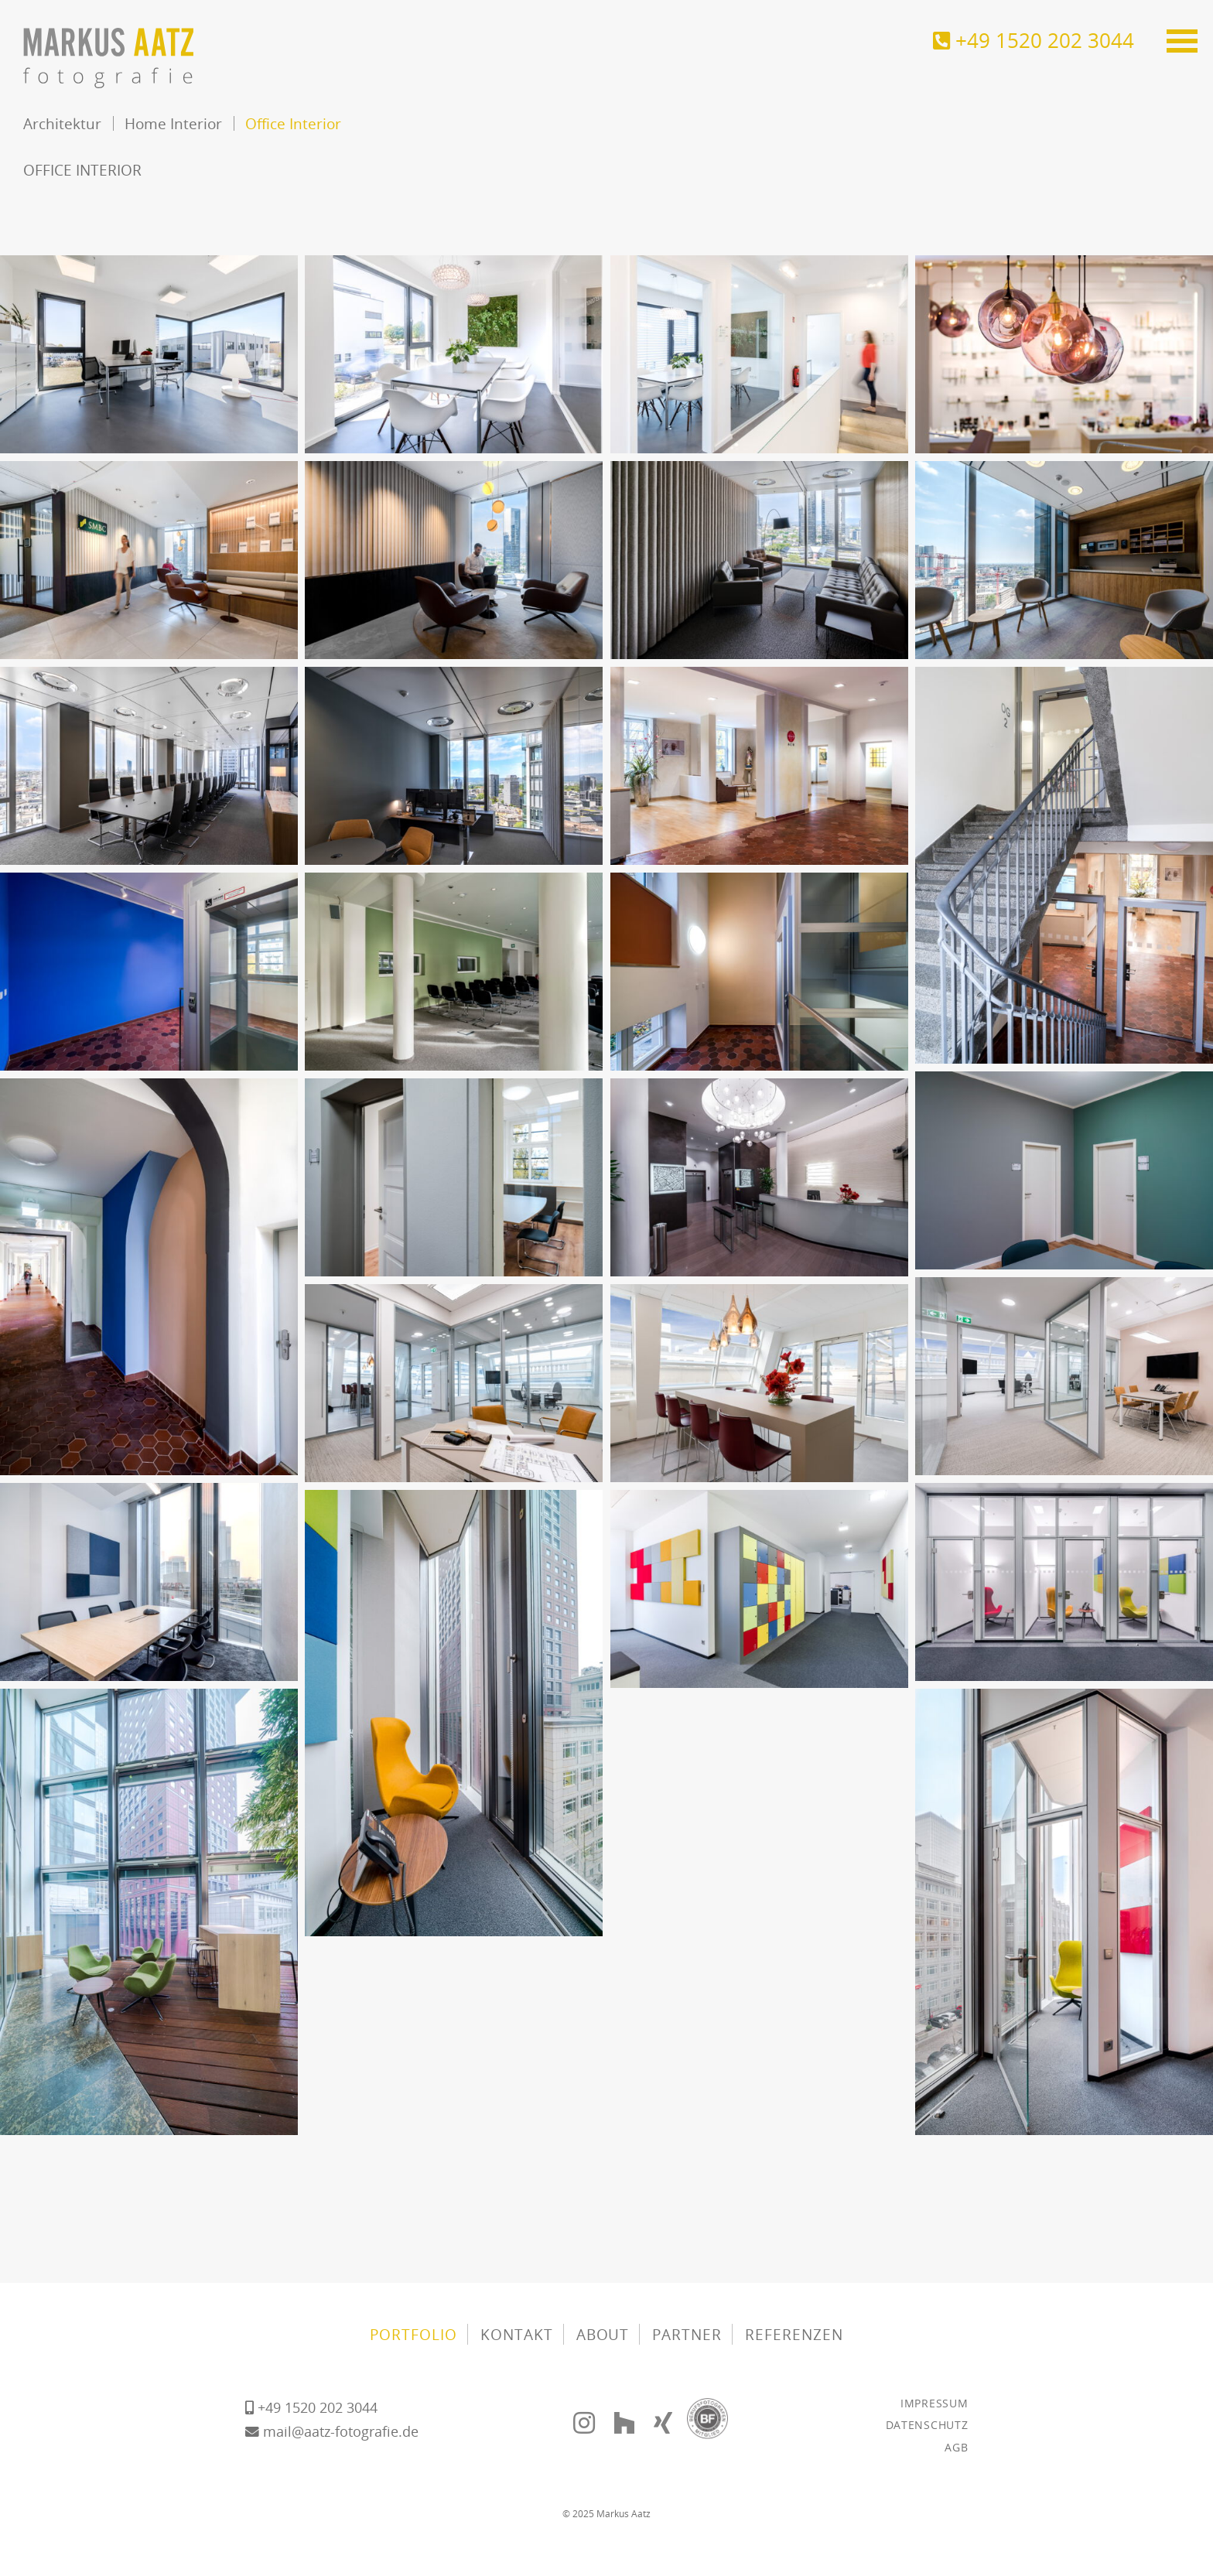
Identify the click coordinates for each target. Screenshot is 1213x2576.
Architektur (62, 123)
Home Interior (173, 123)
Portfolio (413, 2334)
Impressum (934, 2403)
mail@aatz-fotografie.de (332, 2431)
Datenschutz (927, 2424)
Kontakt (516, 2334)
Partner (687, 2334)
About (603, 2334)
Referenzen (794, 2334)
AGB (956, 2447)
